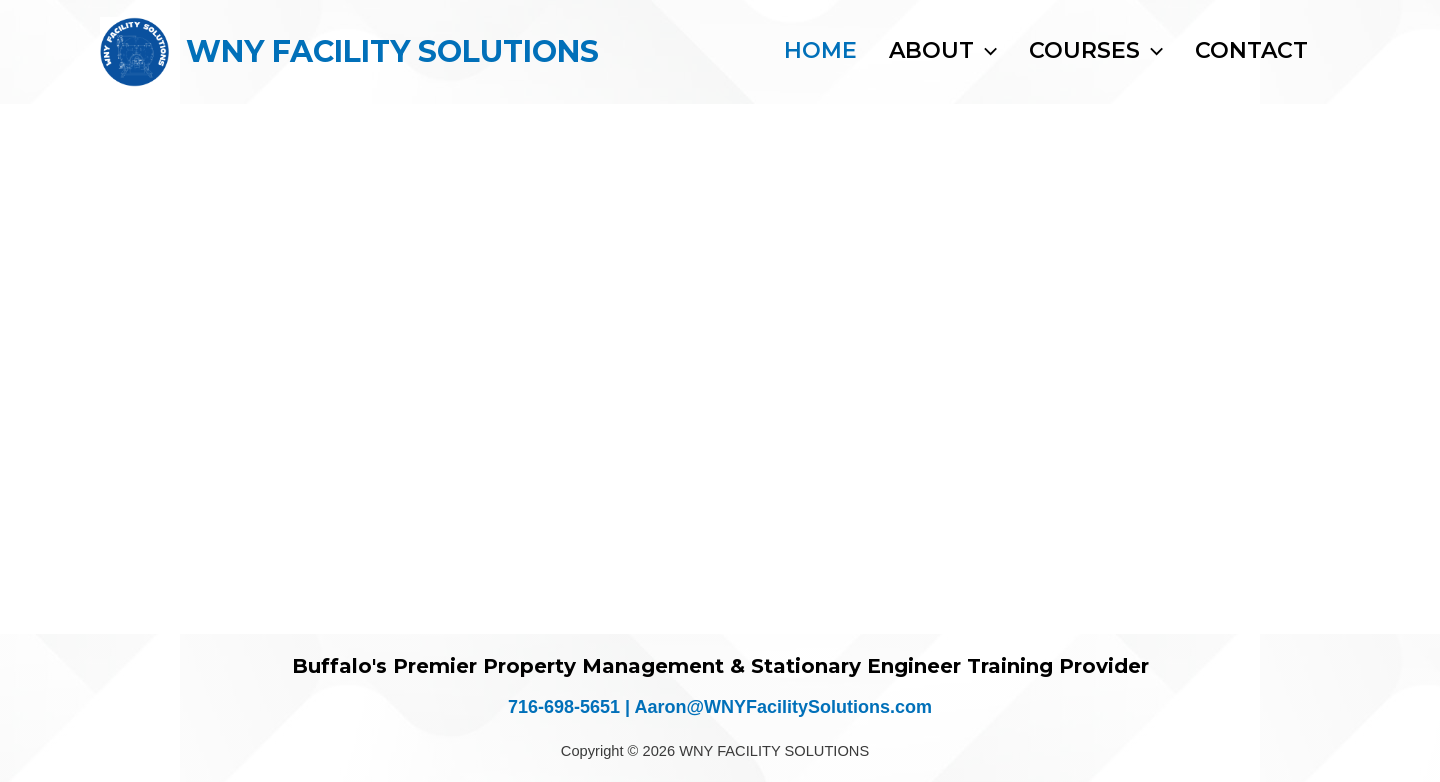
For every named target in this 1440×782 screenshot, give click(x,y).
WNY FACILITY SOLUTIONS (392, 51)
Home (820, 51)
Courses (1096, 51)
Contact (1251, 51)
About (943, 51)
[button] (985, 51)
